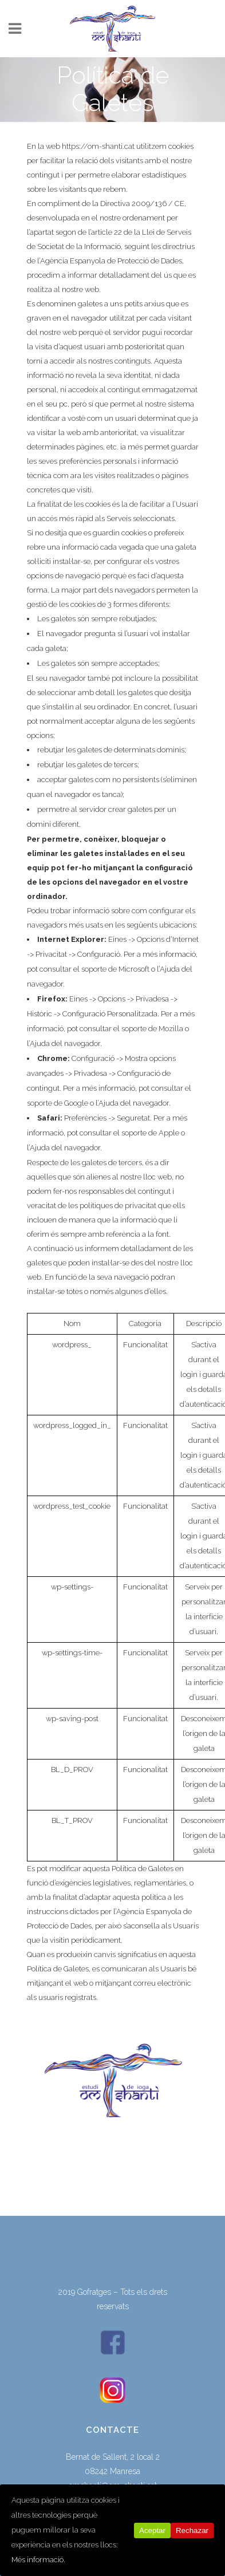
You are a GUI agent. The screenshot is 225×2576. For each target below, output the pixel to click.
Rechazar (192, 2530)
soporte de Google (57, 1103)
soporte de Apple (150, 1133)
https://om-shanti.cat (98, 146)
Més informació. (38, 2559)
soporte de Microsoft (114, 969)
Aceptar (152, 2530)
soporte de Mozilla (152, 1028)
